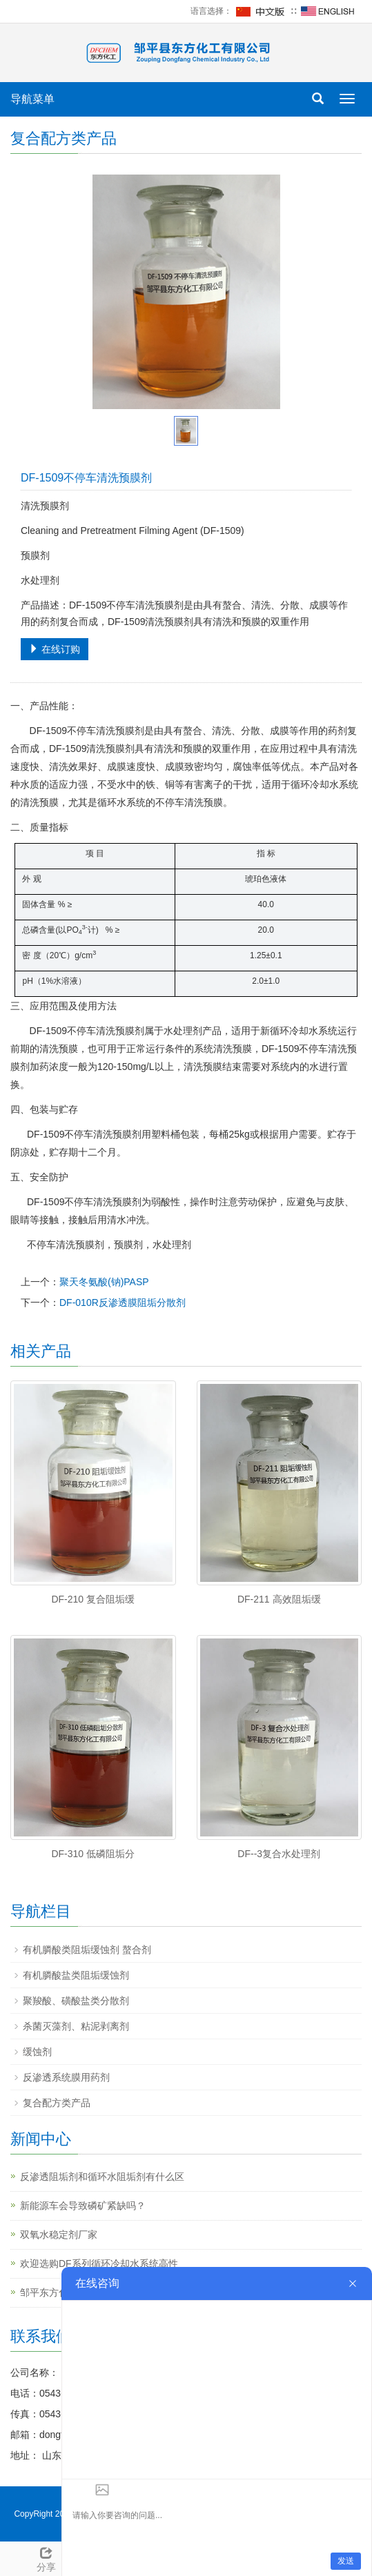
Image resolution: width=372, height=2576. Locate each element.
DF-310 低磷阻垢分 (93, 1853)
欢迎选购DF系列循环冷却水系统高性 (99, 2263)
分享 (46, 2557)
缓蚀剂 (37, 2051)
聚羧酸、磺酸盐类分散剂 (76, 2000)
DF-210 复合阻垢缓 (93, 1599)
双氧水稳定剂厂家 (58, 2234)
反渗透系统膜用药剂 (66, 2077)
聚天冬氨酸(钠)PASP (104, 1281)
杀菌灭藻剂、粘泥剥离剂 (76, 2026)
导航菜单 (32, 99)
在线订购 (54, 649)
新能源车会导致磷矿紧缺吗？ (83, 2205)
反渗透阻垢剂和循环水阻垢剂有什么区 (102, 2176)
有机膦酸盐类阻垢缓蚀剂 (76, 1975)
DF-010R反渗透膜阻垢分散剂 (122, 1302)
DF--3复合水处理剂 (278, 1853)
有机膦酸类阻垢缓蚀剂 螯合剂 (87, 1949)
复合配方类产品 (56, 2102)
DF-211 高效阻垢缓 (279, 1599)
